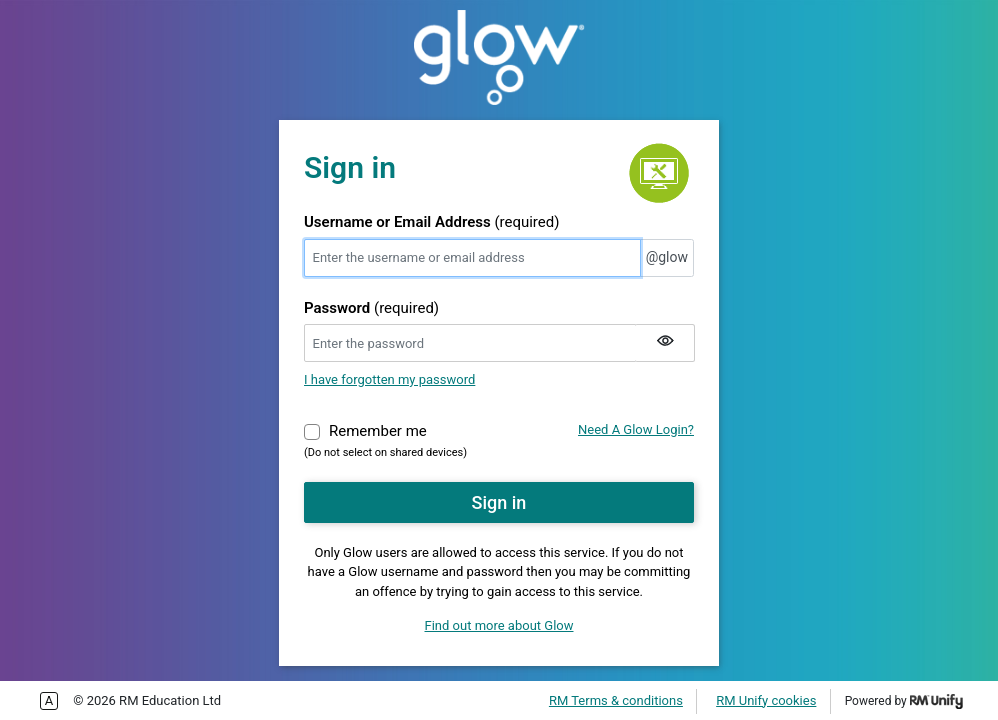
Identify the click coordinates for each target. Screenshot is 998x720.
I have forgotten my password (389, 379)
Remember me (378, 430)
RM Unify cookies (766, 700)
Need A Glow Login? (636, 429)
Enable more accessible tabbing (49, 701)
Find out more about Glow (499, 625)
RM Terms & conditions (616, 700)
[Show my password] (665, 343)
